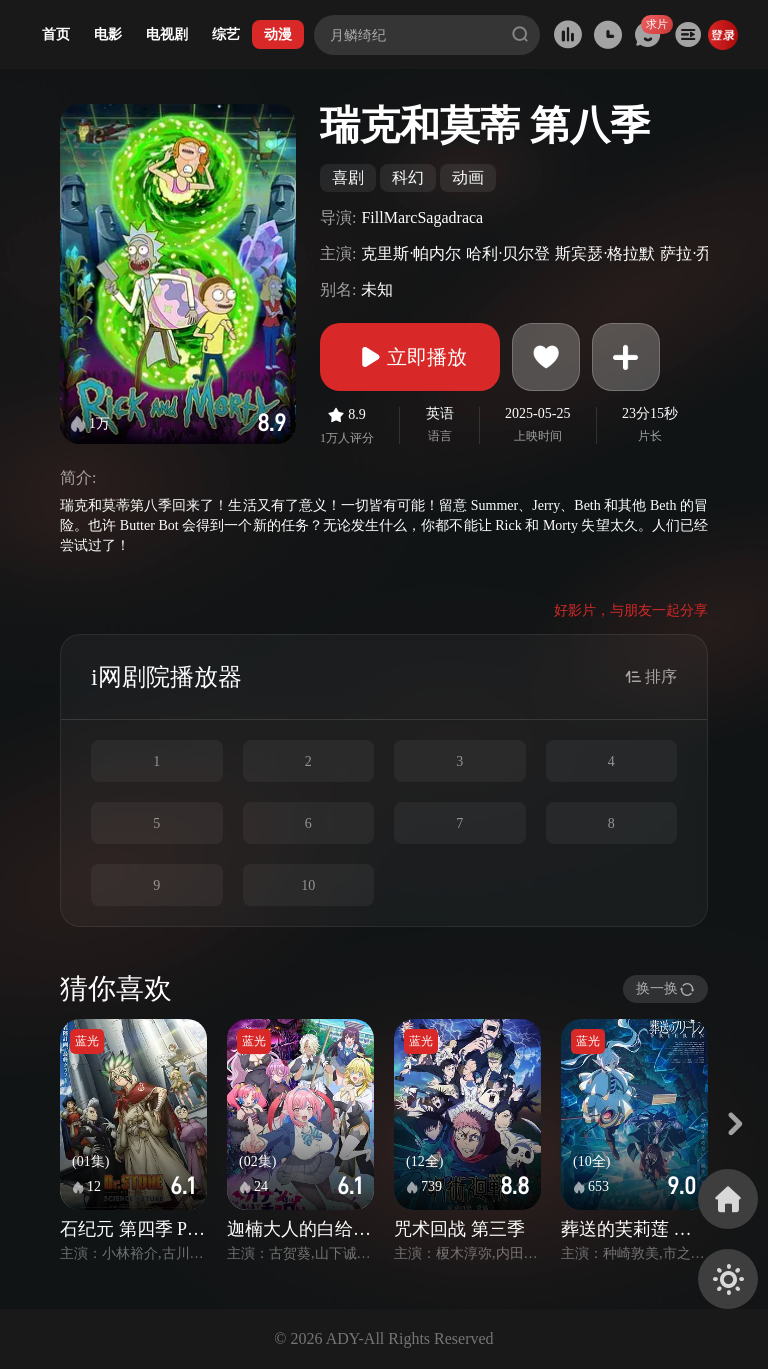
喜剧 (348, 177)
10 (308, 885)
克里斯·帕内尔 (411, 253)
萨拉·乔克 (694, 253)
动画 (468, 177)
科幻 (408, 177)
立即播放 (410, 357)
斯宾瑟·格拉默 (605, 253)
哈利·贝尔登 (508, 253)
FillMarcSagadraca (422, 217)
